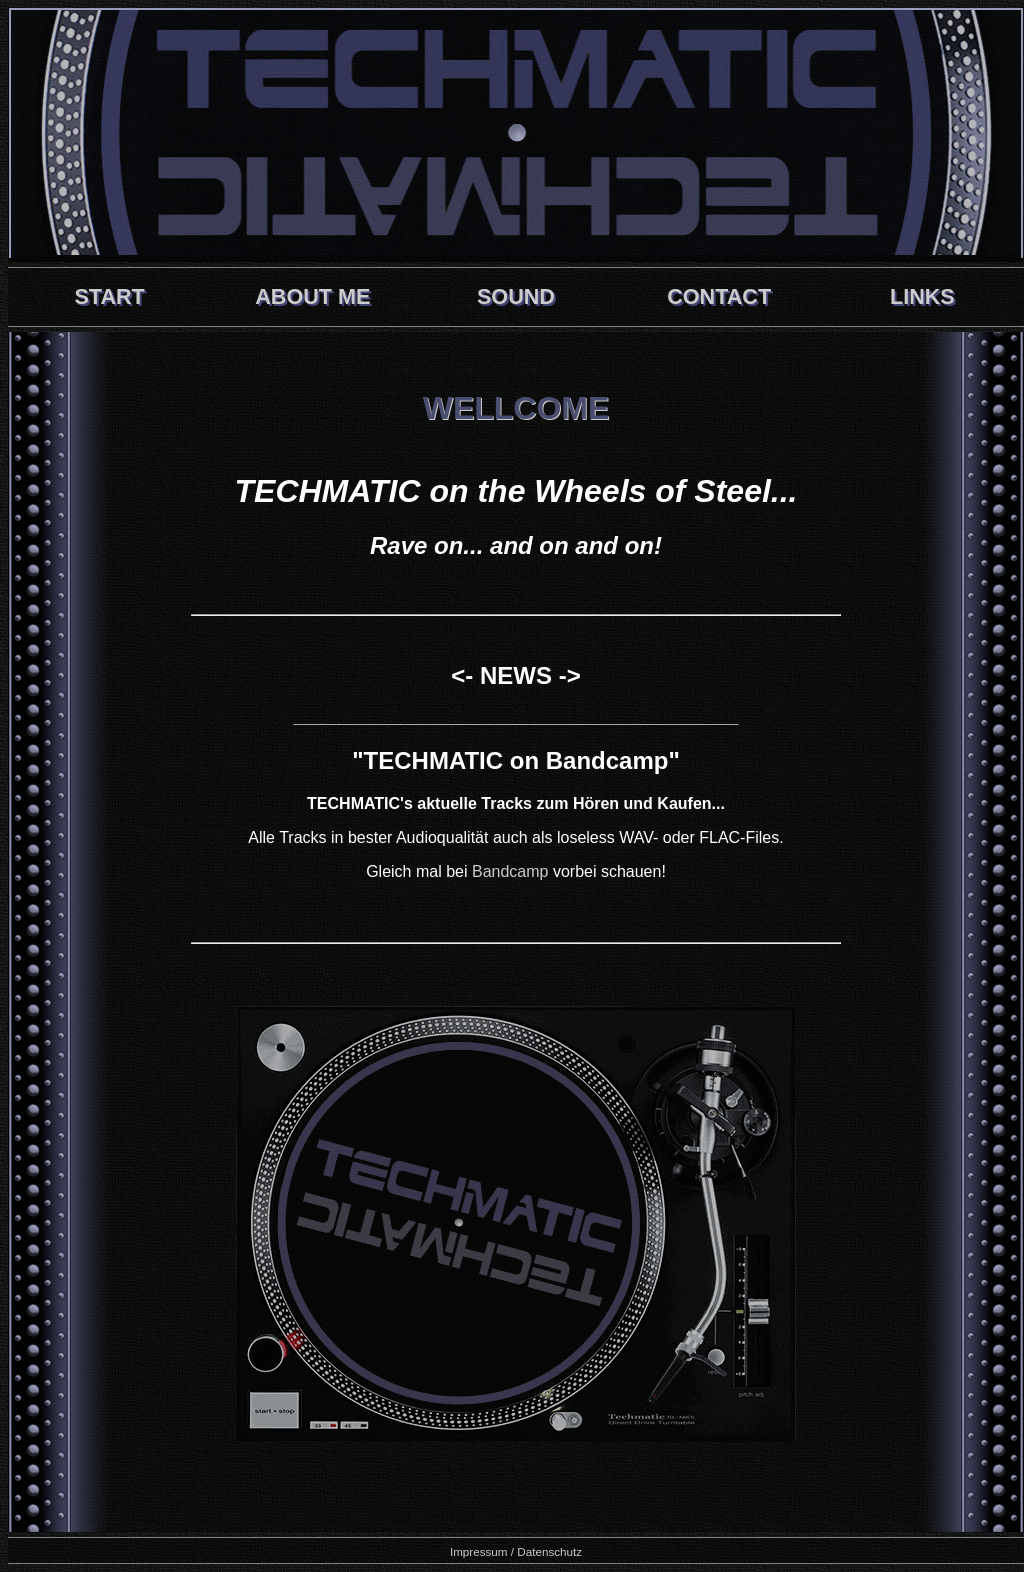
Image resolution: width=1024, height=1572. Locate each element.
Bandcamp (510, 871)
